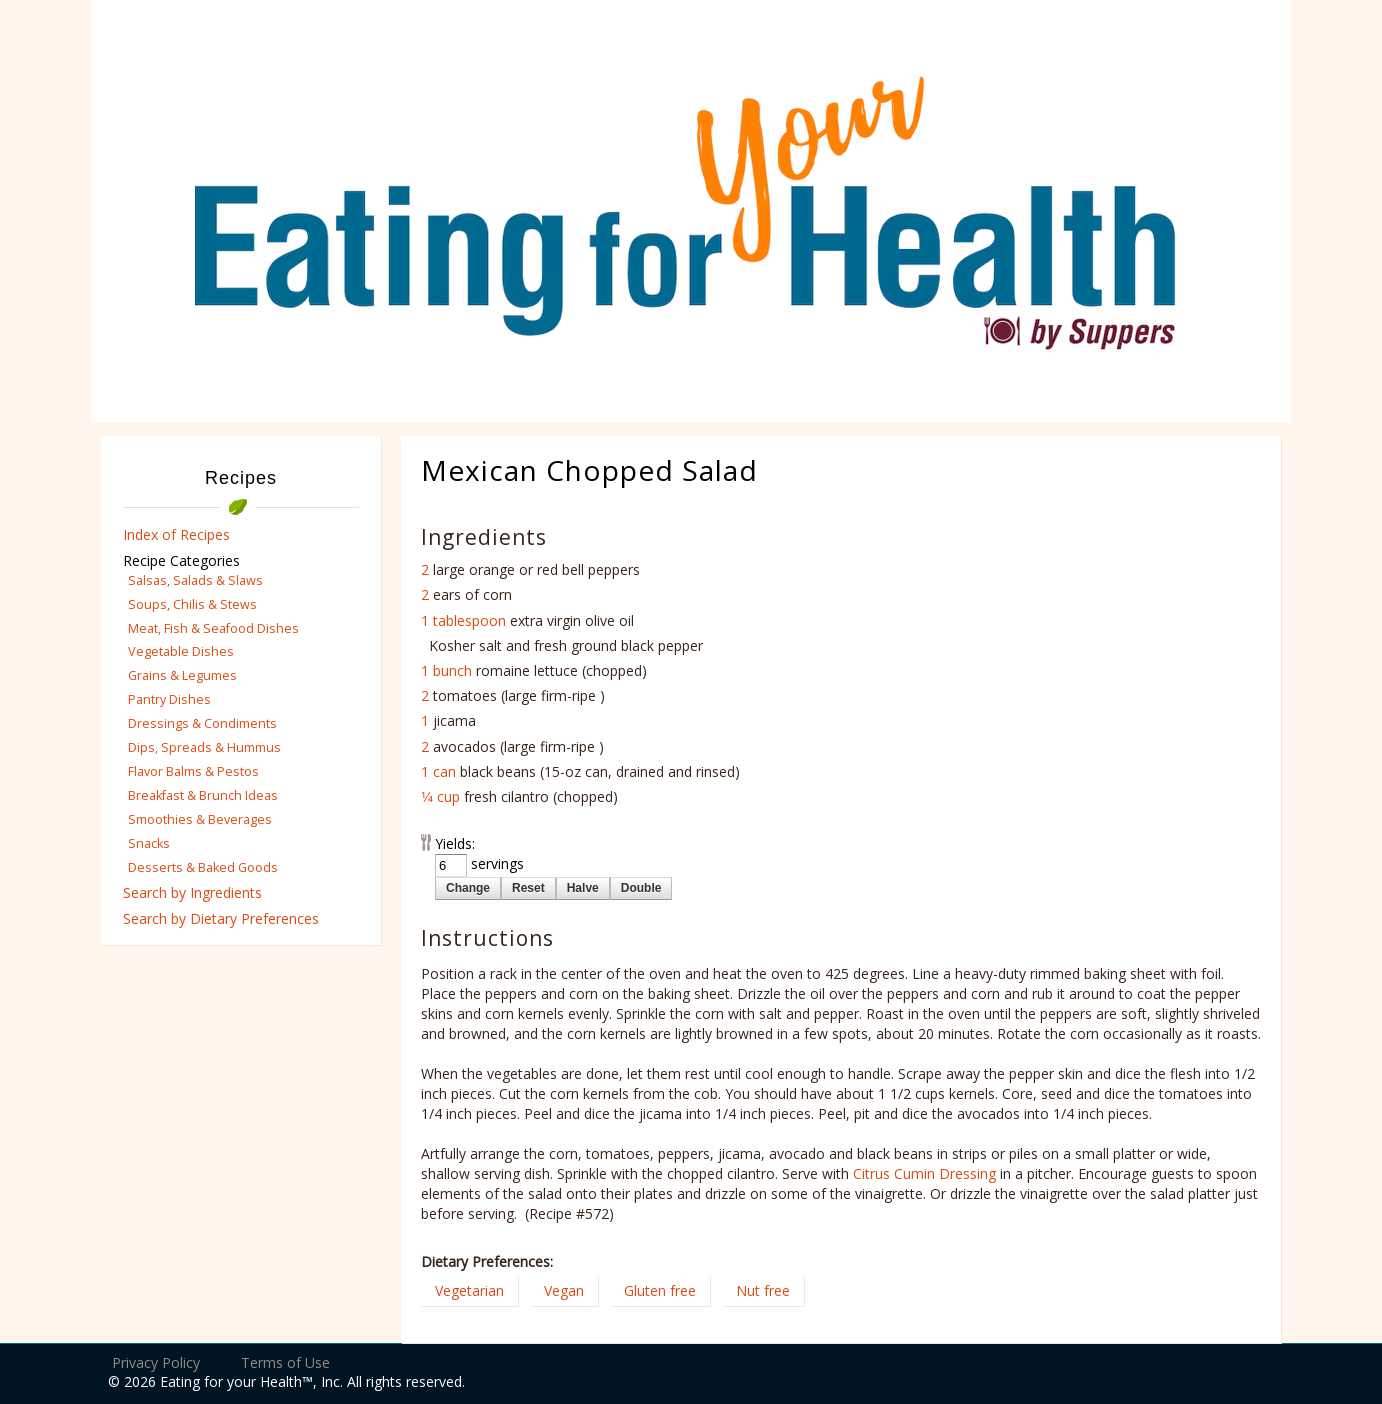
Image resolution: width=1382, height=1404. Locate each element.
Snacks (149, 843)
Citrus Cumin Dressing (924, 1173)
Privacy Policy (156, 1362)
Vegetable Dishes (181, 651)
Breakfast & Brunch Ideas (203, 795)
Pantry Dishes (169, 699)
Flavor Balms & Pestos (193, 771)
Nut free (763, 1290)
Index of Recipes (176, 534)
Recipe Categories (181, 560)
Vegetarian (469, 1290)
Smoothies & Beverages (200, 819)
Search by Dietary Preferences (221, 918)
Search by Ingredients (192, 892)
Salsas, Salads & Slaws (195, 580)
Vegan (564, 1290)
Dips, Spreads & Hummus (204, 747)
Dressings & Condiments (202, 723)
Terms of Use (285, 1362)
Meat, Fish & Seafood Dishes (213, 628)
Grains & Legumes (182, 675)
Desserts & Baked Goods (203, 867)
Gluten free (660, 1290)
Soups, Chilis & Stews (192, 604)
